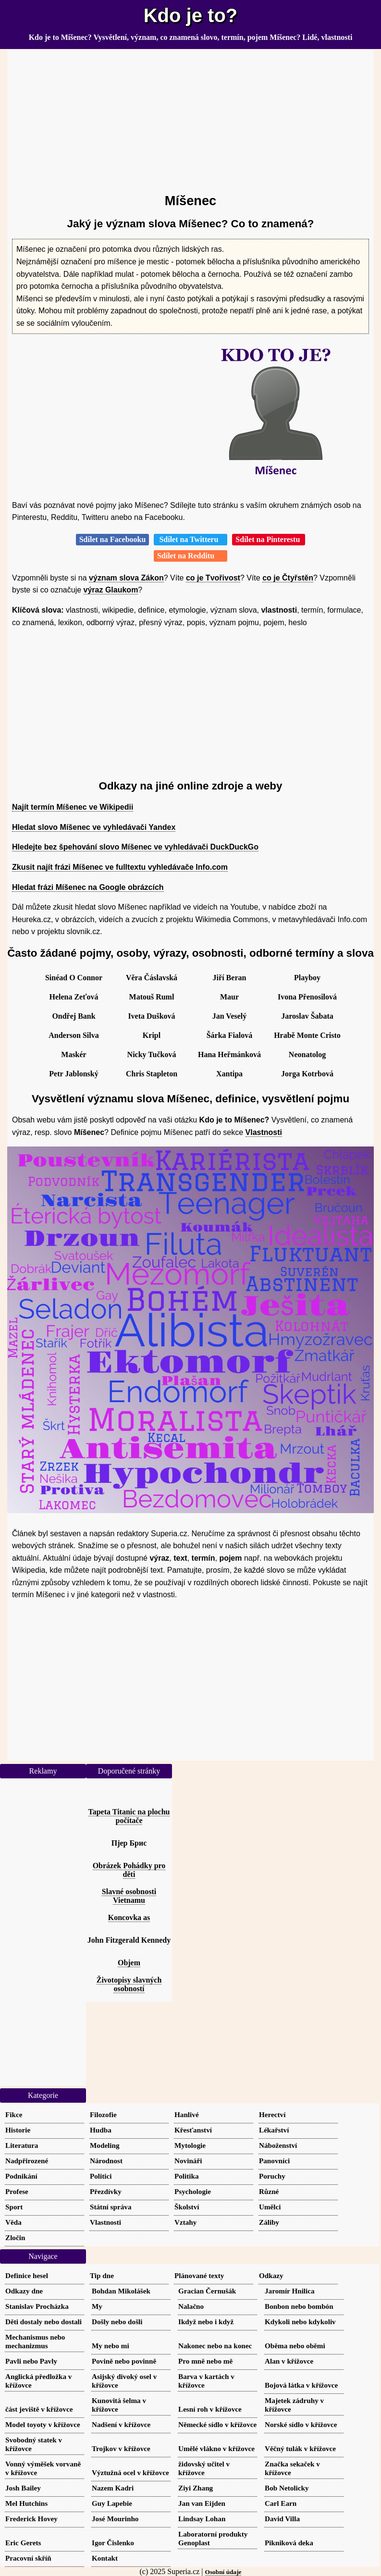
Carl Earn (280, 2503)
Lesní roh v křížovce (210, 2409)
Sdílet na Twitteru (190, 539)
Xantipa (229, 1074)
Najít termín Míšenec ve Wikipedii (72, 807)
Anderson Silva (73, 1035)
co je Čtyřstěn (287, 578)
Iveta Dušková (151, 1016)
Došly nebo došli (117, 2321)
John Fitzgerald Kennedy (129, 1940)
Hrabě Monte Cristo (307, 1035)
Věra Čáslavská (151, 978)
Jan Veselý (229, 1016)
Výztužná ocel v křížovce (130, 2472)
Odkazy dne (24, 2291)
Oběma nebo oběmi (295, 2346)
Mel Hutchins (26, 2503)
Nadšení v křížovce (121, 2424)
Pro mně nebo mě (205, 2361)
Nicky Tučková (151, 1054)
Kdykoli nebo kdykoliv (300, 2321)
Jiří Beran (229, 978)
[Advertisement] (190, 117)
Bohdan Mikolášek (121, 2291)
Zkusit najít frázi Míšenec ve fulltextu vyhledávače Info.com (120, 867)
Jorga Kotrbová (307, 1074)
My (97, 2306)
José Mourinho (115, 2518)
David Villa (282, 2518)
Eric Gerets (23, 2543)
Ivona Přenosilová (307, 997)
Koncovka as (129, 1917)
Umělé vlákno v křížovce (216, 2448)
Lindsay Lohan (201, 2518)
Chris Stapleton (151, 1074)
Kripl (151, 1035)
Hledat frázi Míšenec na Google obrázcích (88, 887)
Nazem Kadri (113, 2488)
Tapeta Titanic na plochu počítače (129, 1816)
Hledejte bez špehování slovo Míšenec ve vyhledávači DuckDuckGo (135, 847)
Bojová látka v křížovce (301, 2385)
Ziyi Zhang (195, 2488)
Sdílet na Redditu (190, 556)
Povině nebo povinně (124, 2361)
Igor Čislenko (113, 2543)
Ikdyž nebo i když (206, 2321)
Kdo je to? (191, 15)
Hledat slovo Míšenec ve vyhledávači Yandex (93, 827)
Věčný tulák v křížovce (300, 2448)
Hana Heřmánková (229, 1054)
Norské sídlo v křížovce (301, 2424)
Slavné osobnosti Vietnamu (129, 1895)
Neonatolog (307, 1054)
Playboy (307, 978)
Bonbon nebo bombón (299, 2306)
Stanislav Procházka (37, 2306)
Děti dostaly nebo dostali (43, 2321)
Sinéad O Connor (73, 978)
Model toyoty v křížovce (42, 2424)
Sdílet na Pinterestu (269, 539)
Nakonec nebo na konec (215, 2346)
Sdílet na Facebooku (112, 539)
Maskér (73, 1054)
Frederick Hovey (31, 2518)
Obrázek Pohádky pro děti (129, 1869)
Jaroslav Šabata (307, 1016)
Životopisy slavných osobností (129, 1984)
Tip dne (102, 2275)
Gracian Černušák (207, 2291)
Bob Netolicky (287, 2488)
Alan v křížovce (289, 2361)
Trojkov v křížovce (121, 2448)
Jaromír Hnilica (290, 2291)
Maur (229, 997)
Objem (129, 1963)
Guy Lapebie (112, 2503)
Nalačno (191, 2306)
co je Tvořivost (213, 578)
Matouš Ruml (151, 997)
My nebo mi (110, 2346)
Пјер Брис (129, 1843)
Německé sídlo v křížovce (217, 2424)
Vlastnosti (264, 1132)
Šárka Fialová (230, 1035)
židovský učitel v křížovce (204, 2468)
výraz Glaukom (111, 590)
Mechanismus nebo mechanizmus (35, 2341)
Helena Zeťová (73, 997)
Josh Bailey (23, 2488)
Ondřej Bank (73, 1016)
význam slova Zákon (126, 578)
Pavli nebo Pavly (31, 2361)
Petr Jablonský (73, 1074)
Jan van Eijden (201, 2503)
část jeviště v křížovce (39, 2409)
